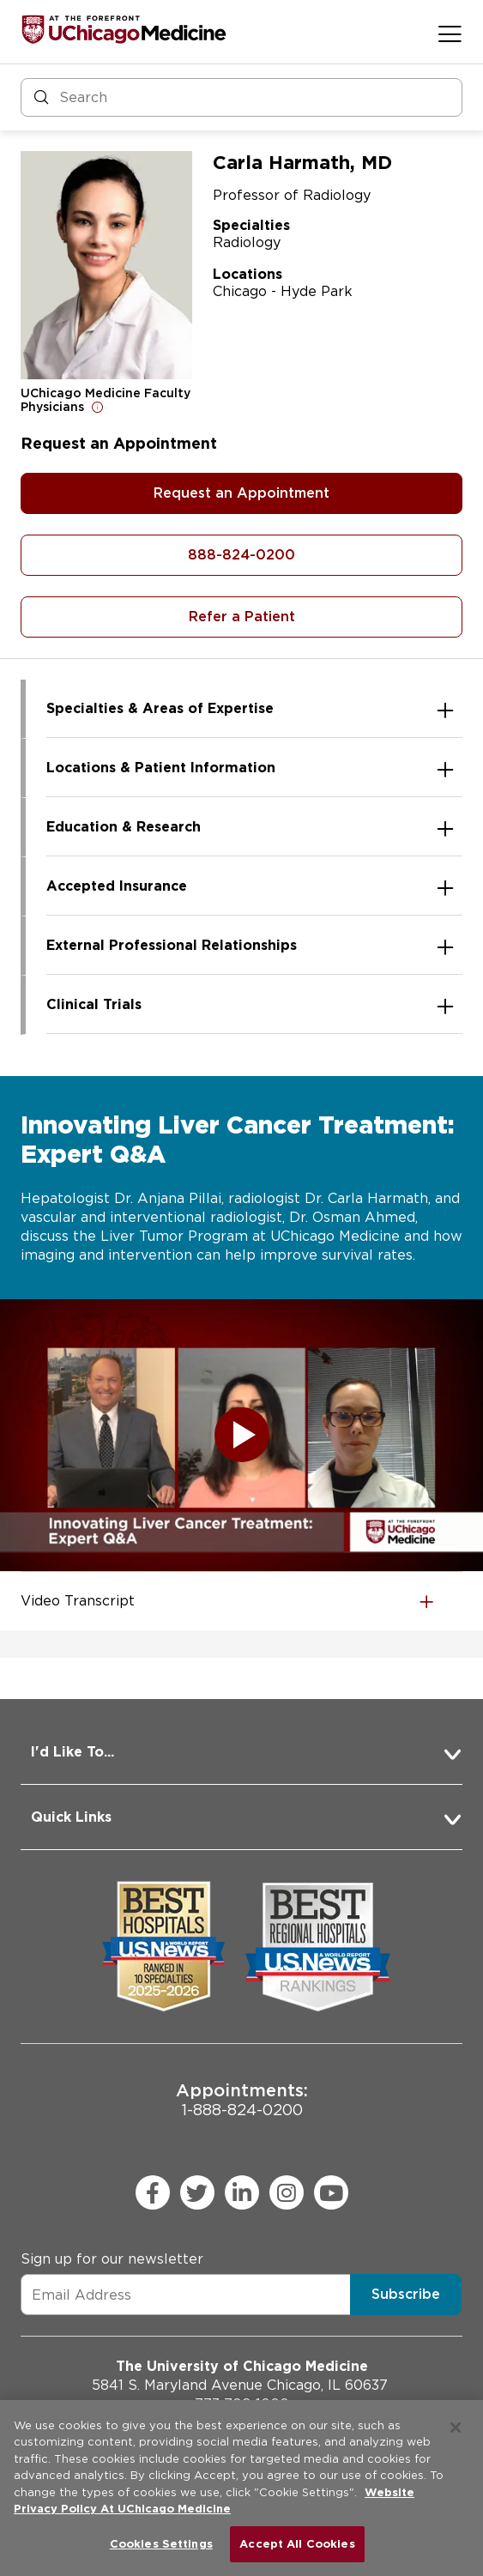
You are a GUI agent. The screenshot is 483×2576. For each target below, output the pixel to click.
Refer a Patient (242, 616)
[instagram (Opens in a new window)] (286, 2192)
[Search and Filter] (241, 97)
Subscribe (405, 2294)
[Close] (455, 2427)
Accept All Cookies (296, 2543)
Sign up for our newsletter (112, 2259)
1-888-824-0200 (242, 2099)
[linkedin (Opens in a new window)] (242, 2192)
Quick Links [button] (71, 1817)
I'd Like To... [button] (72, 1752)
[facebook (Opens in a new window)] (153, 2192)
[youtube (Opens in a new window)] (331, 2192)
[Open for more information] (98, 407)
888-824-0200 (241, 555)
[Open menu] (450, 33)
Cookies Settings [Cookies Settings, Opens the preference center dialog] (161, 2543)
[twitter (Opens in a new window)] (197, 2192)
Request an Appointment (241, 493)
